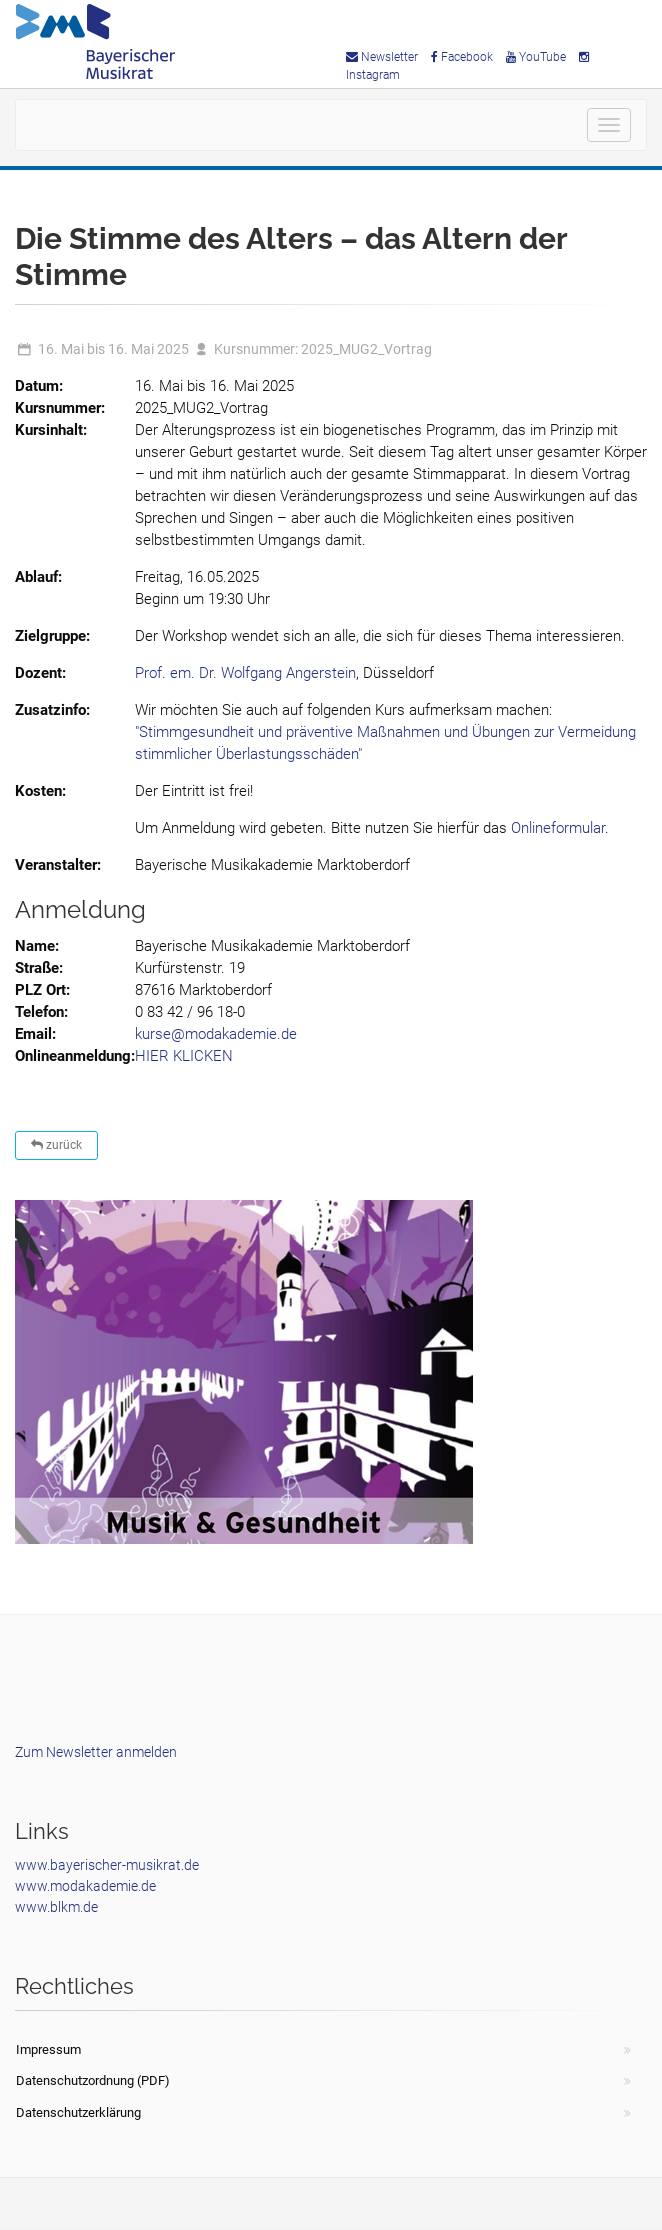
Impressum (48, 2049)
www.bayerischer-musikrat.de (107, 1865)
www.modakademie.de (85, 1886)
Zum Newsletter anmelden (96, 1752)
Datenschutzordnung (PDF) (93, 2080)
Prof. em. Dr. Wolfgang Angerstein (245, 673)
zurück (56, 1145)
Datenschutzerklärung (78, 2112)
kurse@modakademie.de (216, 1034)
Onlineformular (558, 828)
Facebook (462, 57)
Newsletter (382, 57)
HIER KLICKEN (184, 1056)
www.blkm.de (56, 1907)
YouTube (536, 57)
